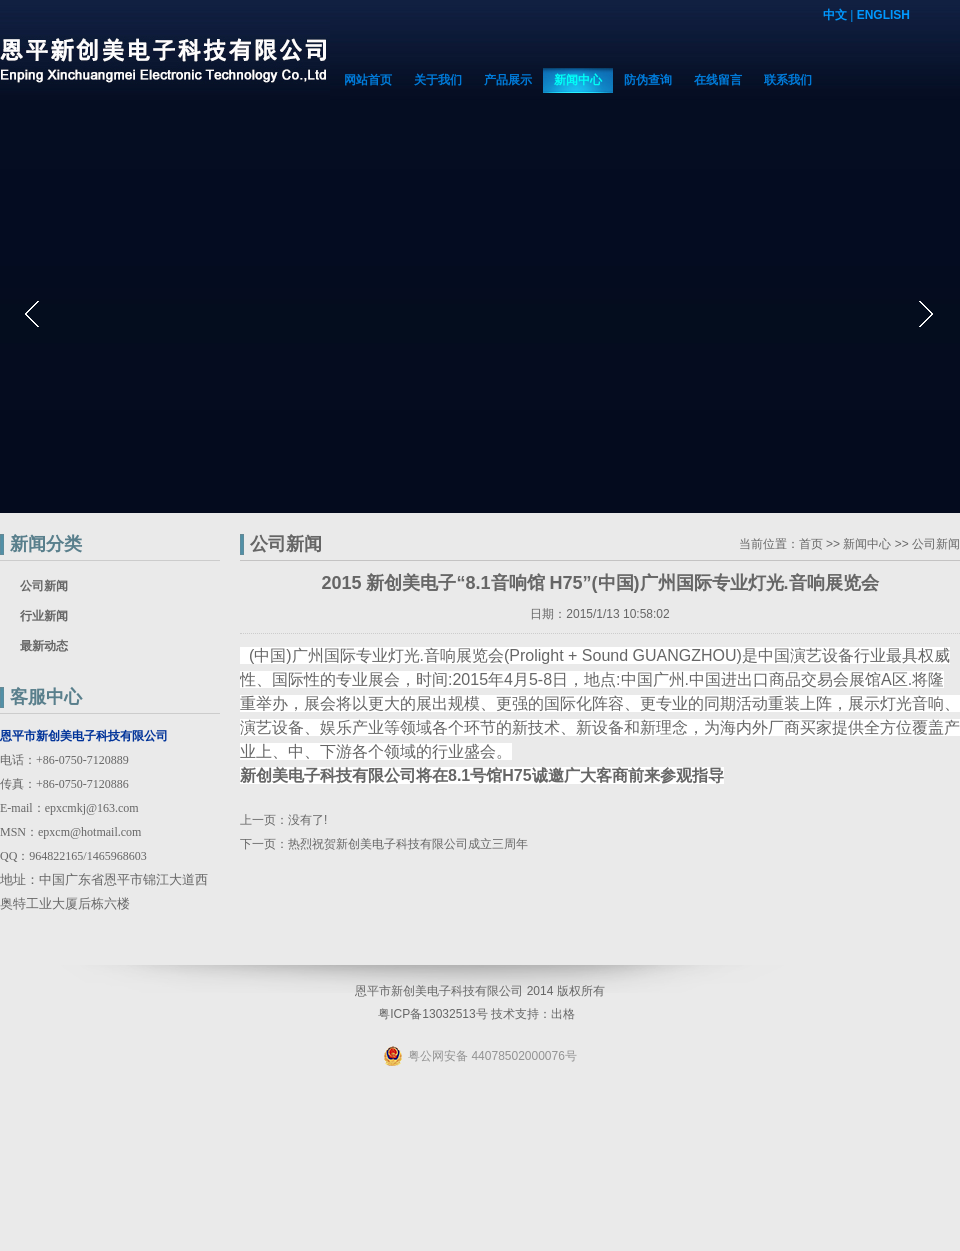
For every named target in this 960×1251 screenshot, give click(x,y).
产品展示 (508, 80)
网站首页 (368, 80)
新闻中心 (578, 80)
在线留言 (718, 80)
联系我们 (788, 80)
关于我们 (438, 80)
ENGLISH (883, 15)
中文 (835, 15)
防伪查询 (648, 80)
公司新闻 (44, 586)
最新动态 (44, 646)
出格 (563, 1014)
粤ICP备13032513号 (432, 1014)
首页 (811, 544)
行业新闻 (44, 616)
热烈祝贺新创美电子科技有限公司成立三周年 (408, 844)
